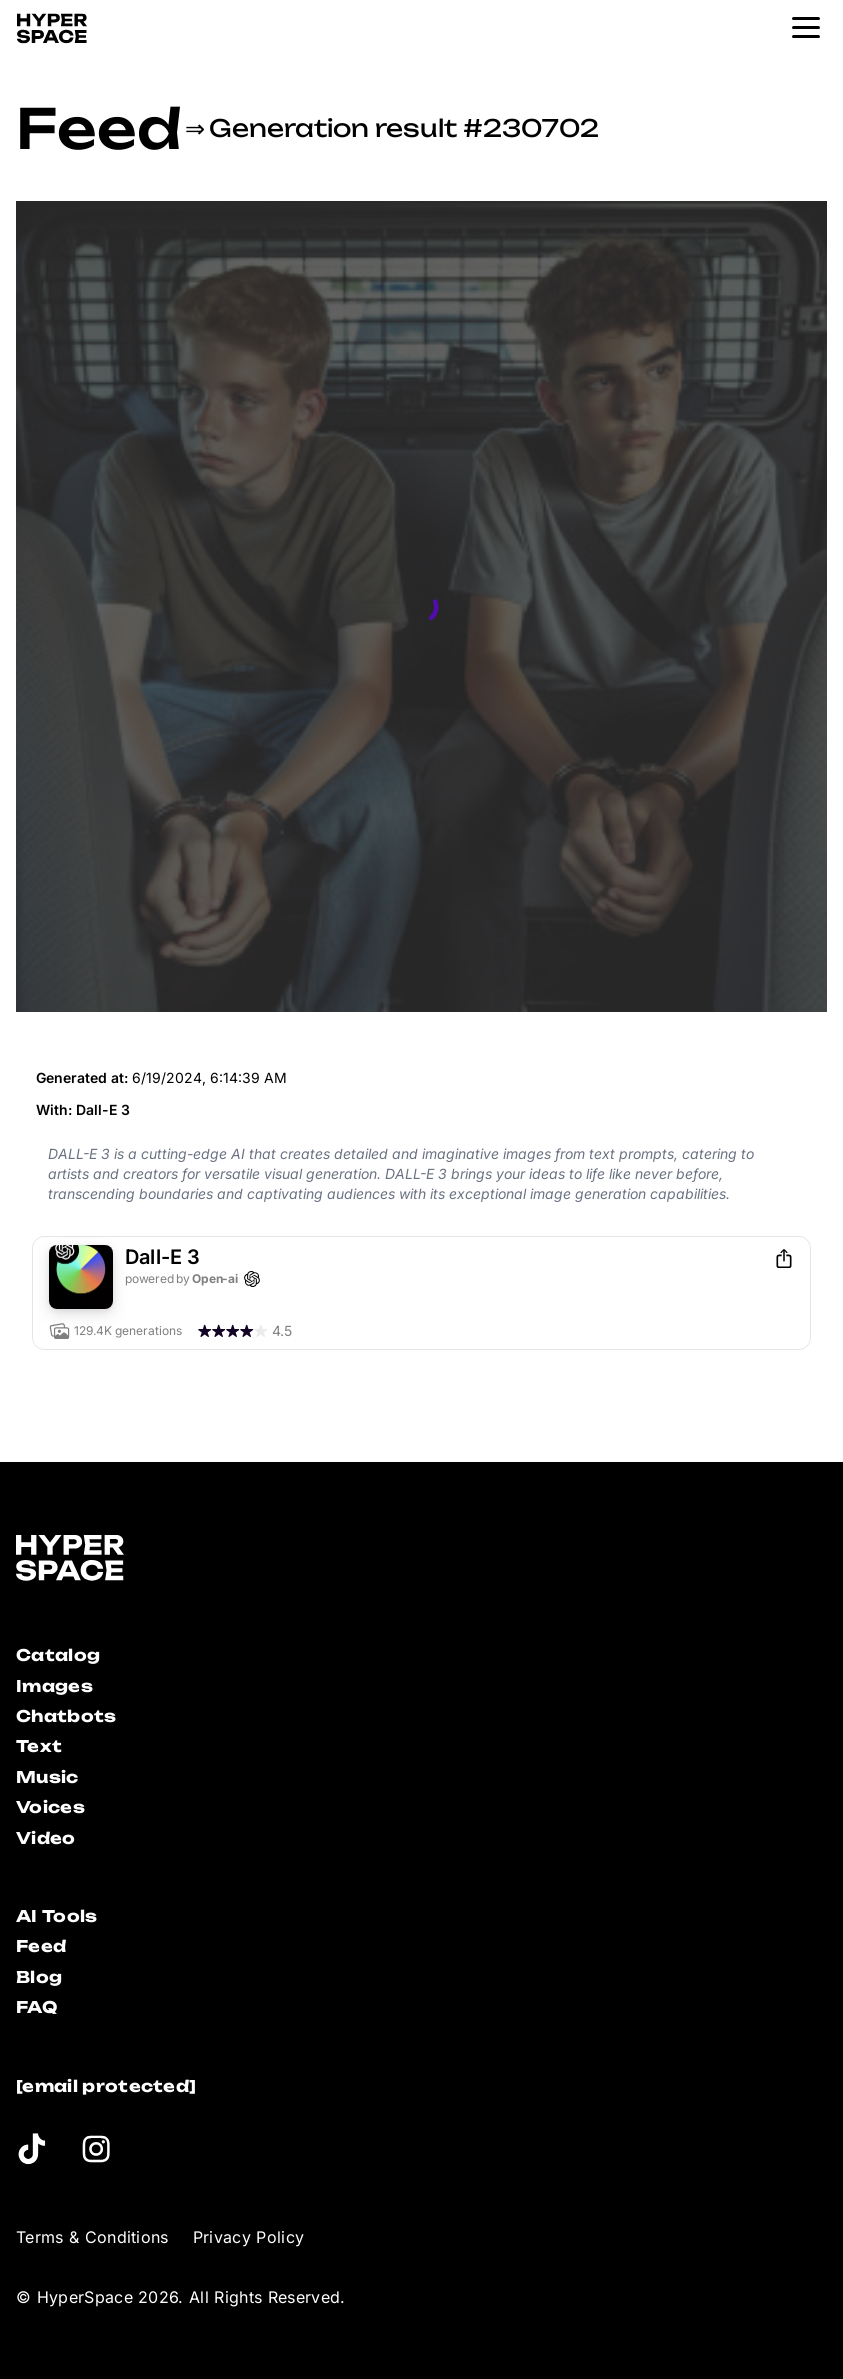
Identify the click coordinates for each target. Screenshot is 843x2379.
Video (46, 1838)
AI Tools (57, 1916)
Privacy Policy (248, 2237)
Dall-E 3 (103, 1109)
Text (39, 1746)
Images (54, 1686)
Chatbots (66, 1716)
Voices (50, 1807)
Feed (98, 128)
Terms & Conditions (92, 2237)
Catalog (58, 1655)
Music (47, 1777)
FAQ (36, 2007)
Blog (39, 1977)
